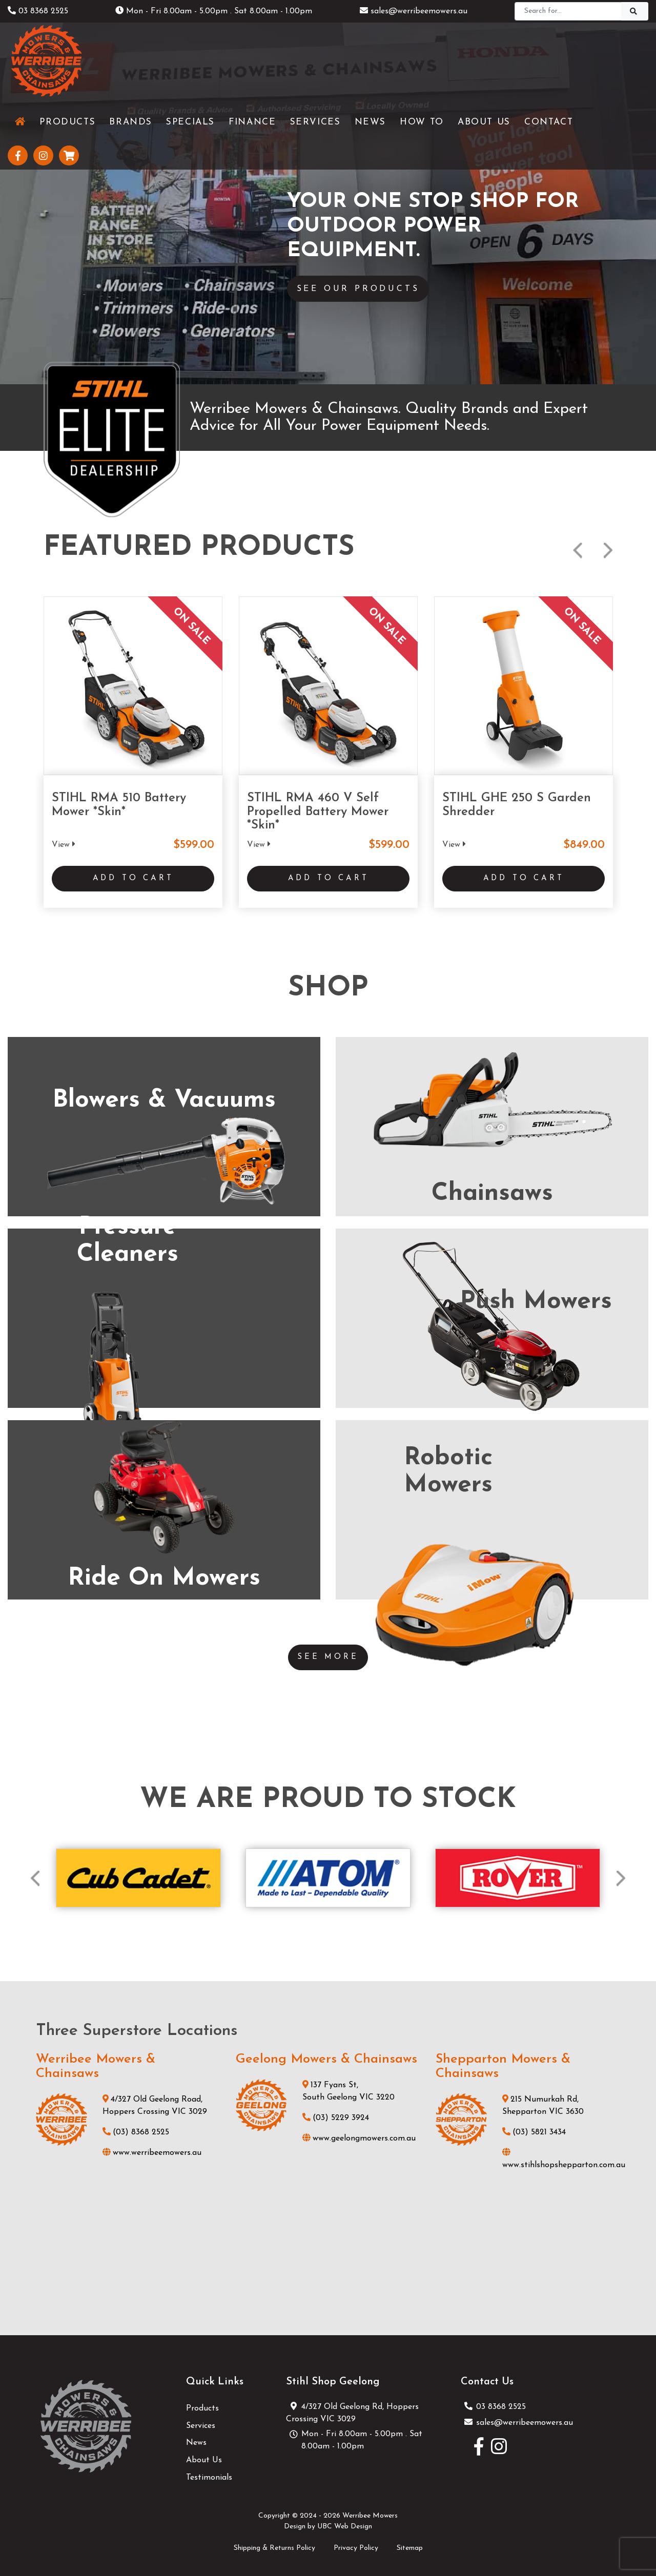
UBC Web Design (344, 2522)
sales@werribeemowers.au (413, 11)
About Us (204, 2456)
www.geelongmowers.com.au (359, 2134)
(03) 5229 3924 (335, 2113)
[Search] (568, 11)
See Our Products (365, 289)
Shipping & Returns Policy (274, 2543)
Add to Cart (133, 881)
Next (608, 550)
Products (202, 2404)
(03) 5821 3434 (534, 2128)
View (63, 844)
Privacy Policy (356, 2543)
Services (200, 2421)
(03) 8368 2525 (135, 2128)
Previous (577, 550)
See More (328, 1652)
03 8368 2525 (38, 11)
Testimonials (209, 2472)
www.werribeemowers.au (151, 2148)
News (196, 2438)
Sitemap (410, 2543)
